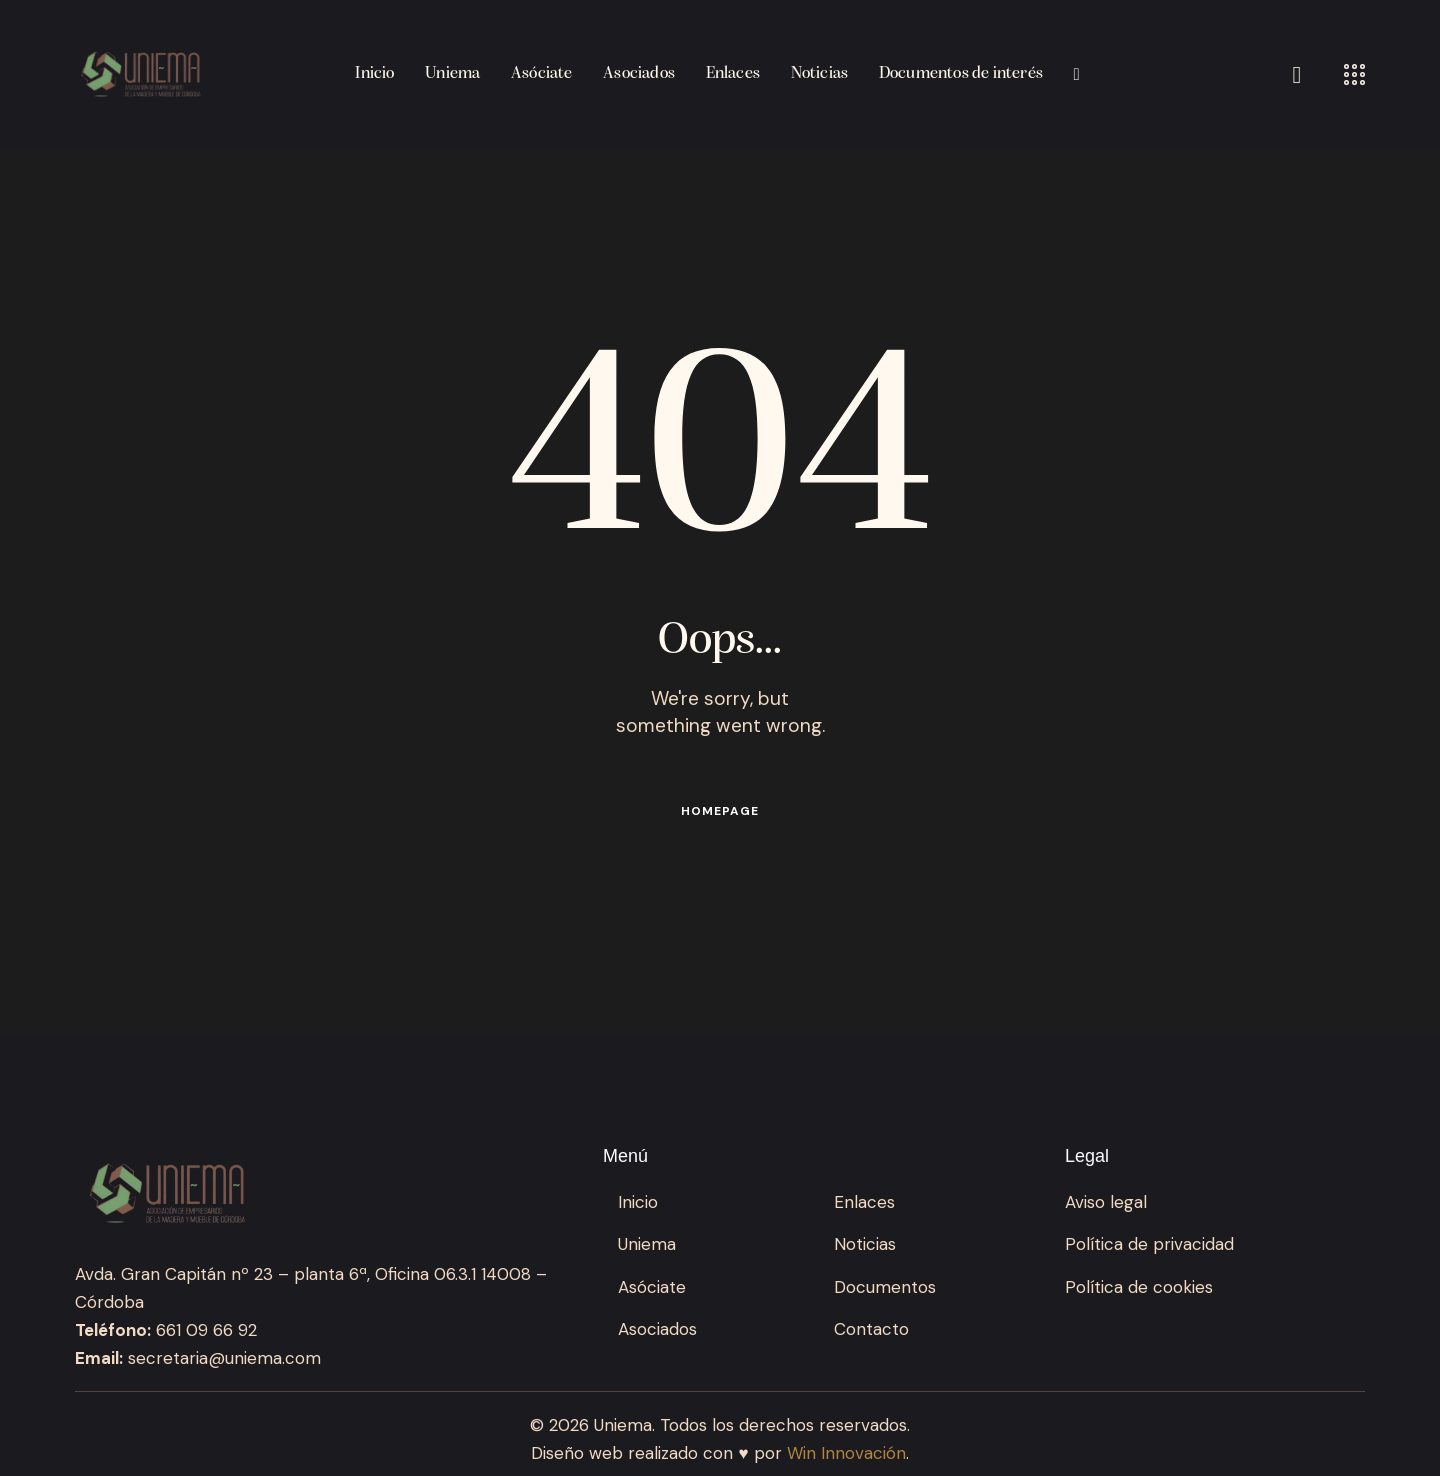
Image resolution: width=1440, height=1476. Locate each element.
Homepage (720, 811)
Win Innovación (846, 1453)
